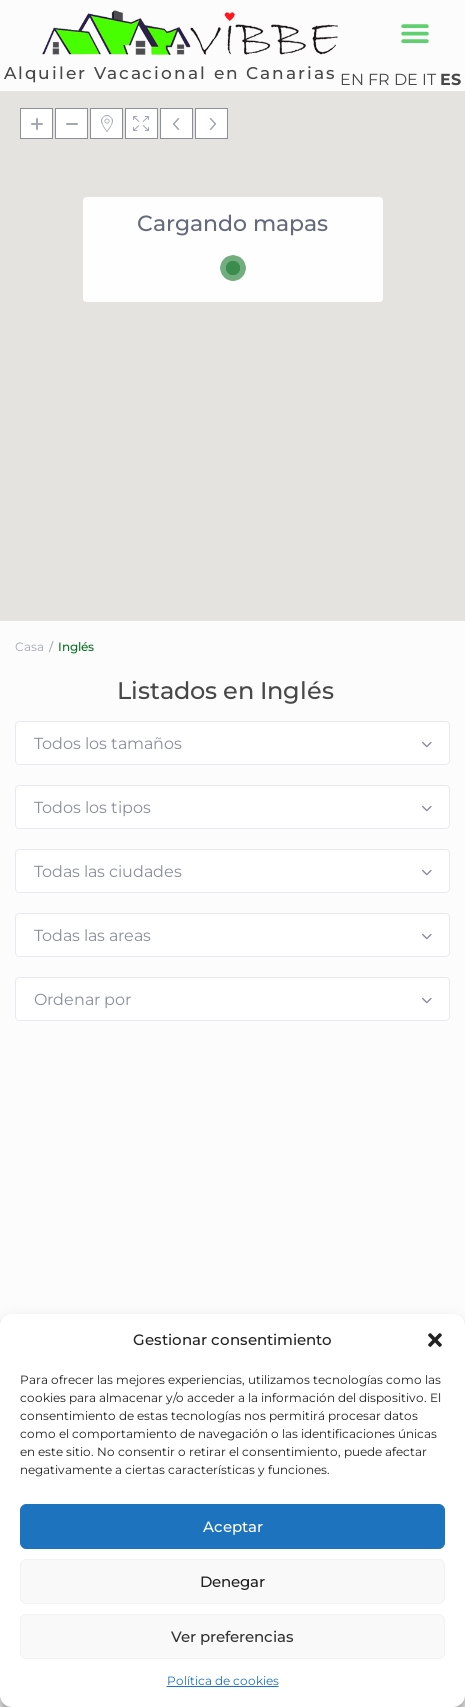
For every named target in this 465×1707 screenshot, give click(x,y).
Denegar (232, 1581)
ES (450, 79)
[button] (435, 1340)
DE (406, 79)
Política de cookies (223, 1680)
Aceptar (233, 1526)
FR (379, 79)
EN (352, 79)
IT (429, 79)
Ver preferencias (232, 1636)
